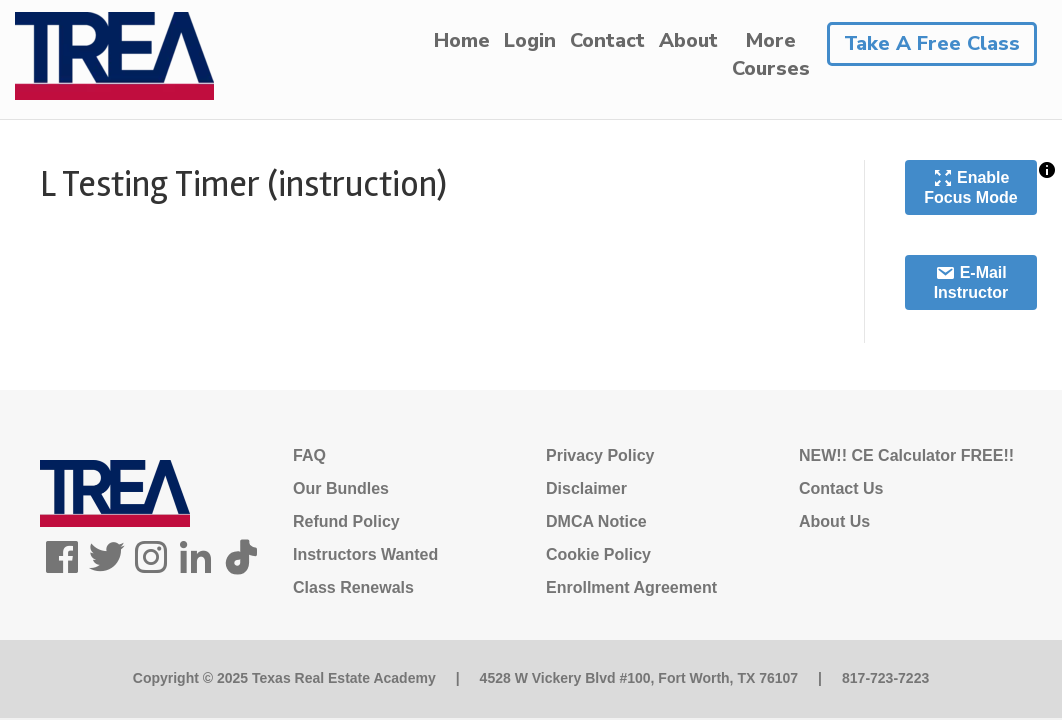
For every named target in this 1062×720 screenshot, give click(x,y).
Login (530, 40)
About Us (834, 521)
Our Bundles (341, 488)
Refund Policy (346, 521)
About (688, 40)
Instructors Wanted (365, 554)
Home (462, 40)
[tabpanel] (432, 289)
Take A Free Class (932, 43)
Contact (607, 40)
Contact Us (841, 488)
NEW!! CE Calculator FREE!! (906, 455)
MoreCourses (771, 54)
